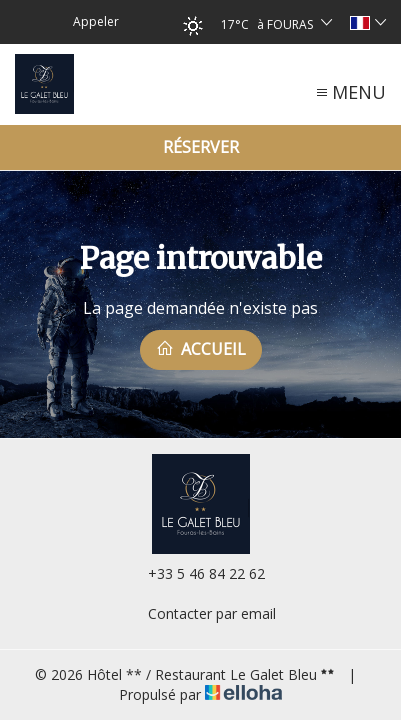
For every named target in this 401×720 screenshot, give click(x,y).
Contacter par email (200, 613)
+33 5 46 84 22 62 (195, 573)
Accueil (201, 349)
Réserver (201, 147)
